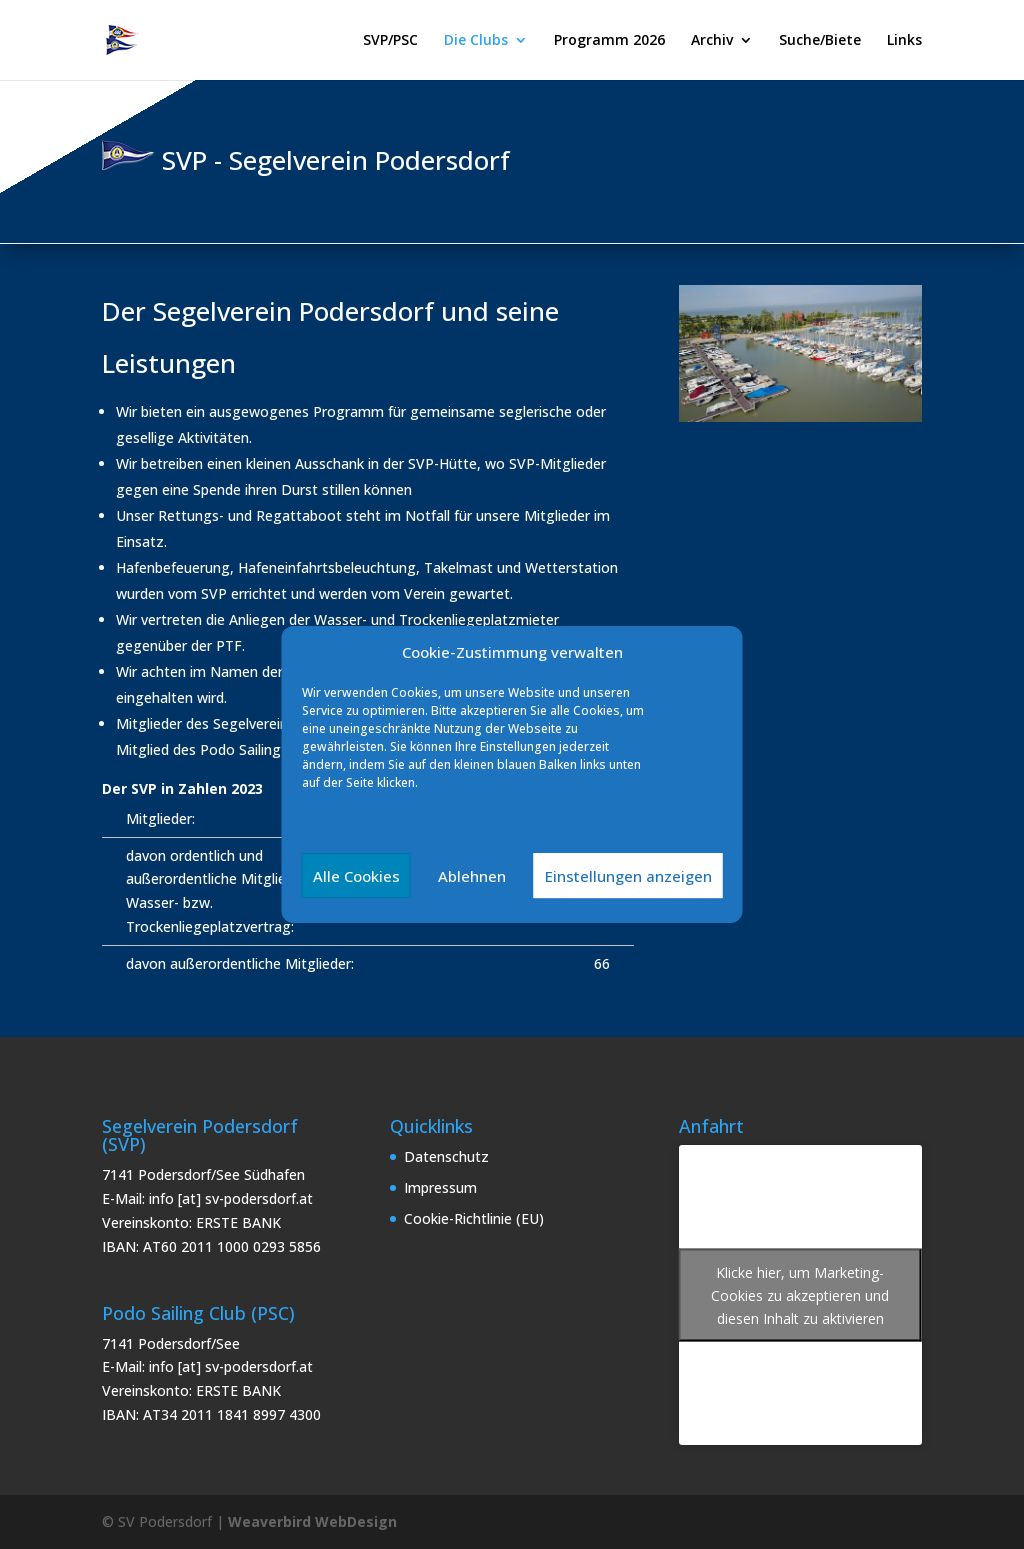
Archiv (712, 41)
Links (904, 41)
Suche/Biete (820, 41)
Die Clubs (476, 41)
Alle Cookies (356, 876)
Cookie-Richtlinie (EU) (474, 1218)
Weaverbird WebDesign (312, 1521)
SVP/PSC (390, 41)
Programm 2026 (609, 41)
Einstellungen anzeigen (628, 876)
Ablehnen (472, 876)
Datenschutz (446, 1156)
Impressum (440, 1187)
